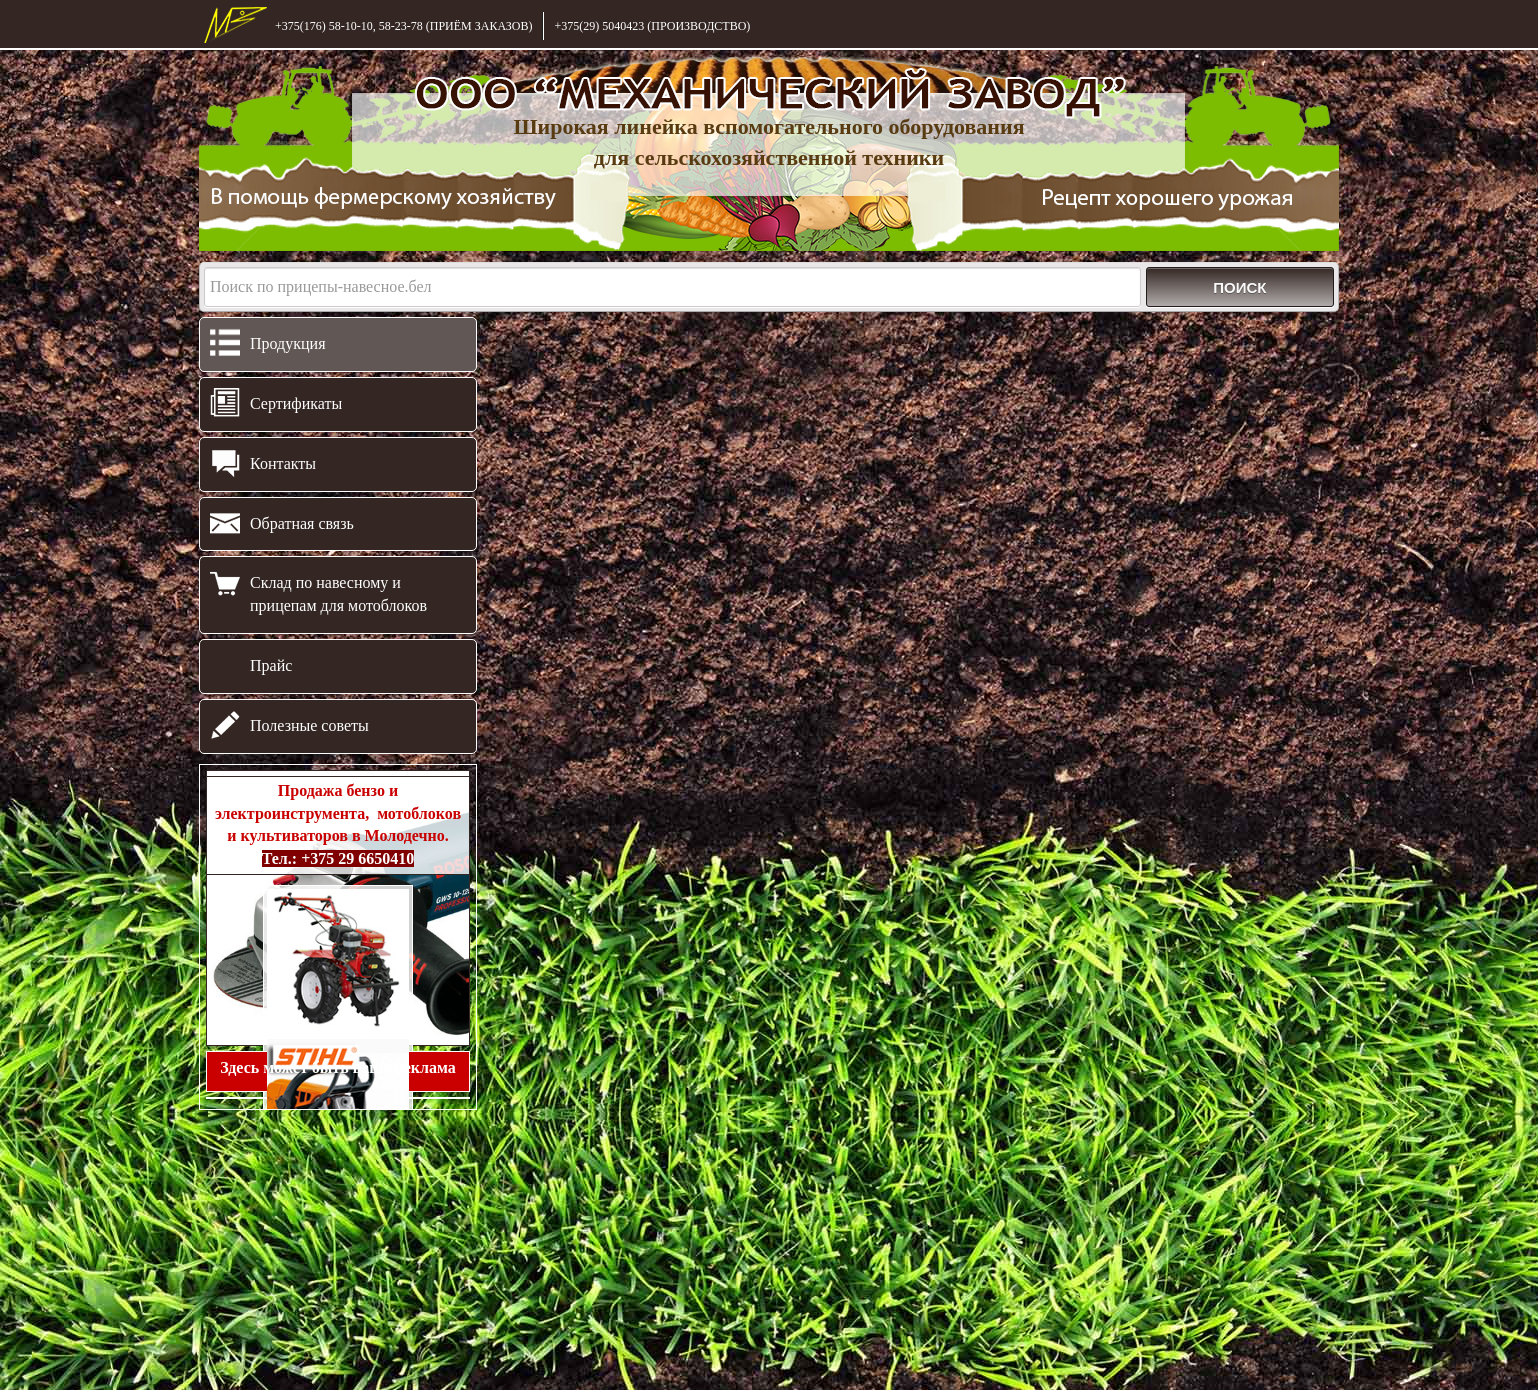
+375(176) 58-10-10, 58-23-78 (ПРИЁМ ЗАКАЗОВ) (403, 26)
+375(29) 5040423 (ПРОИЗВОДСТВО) (652, 26)
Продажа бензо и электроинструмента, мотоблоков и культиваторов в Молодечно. (338, 825)
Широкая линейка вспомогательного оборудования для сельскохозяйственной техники (768, 142)
